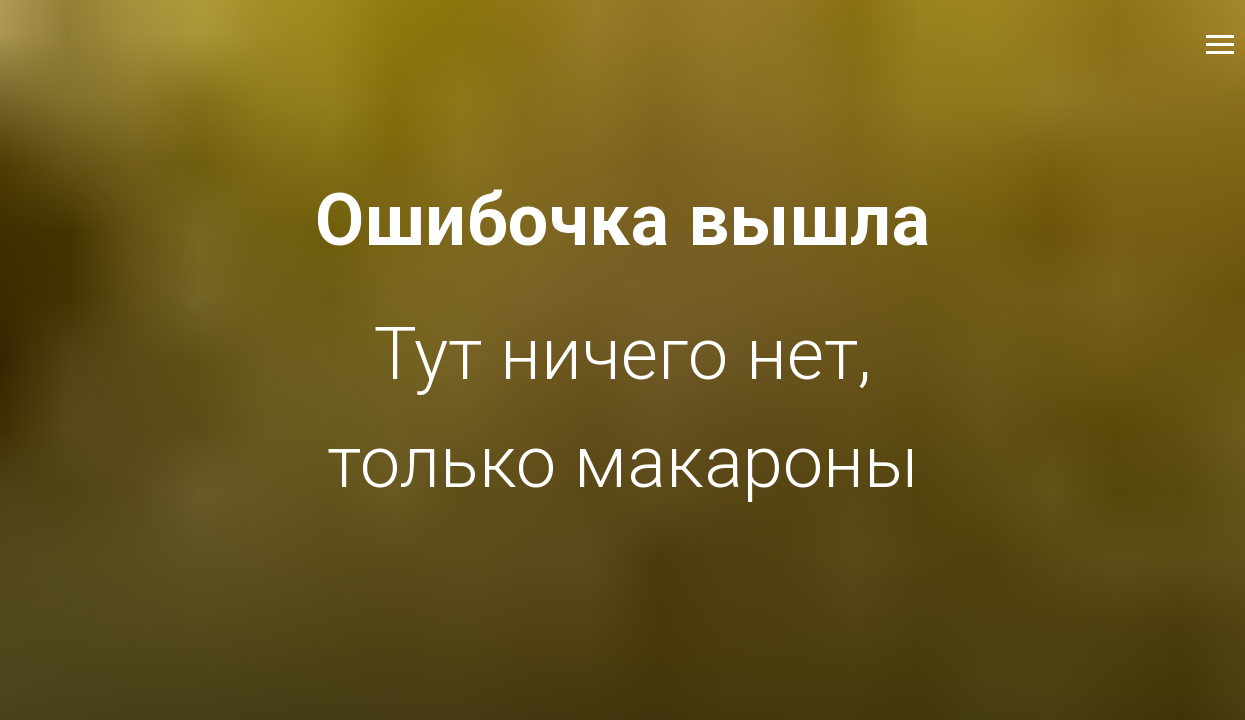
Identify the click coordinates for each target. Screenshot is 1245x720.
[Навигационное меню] (1220, 45)
